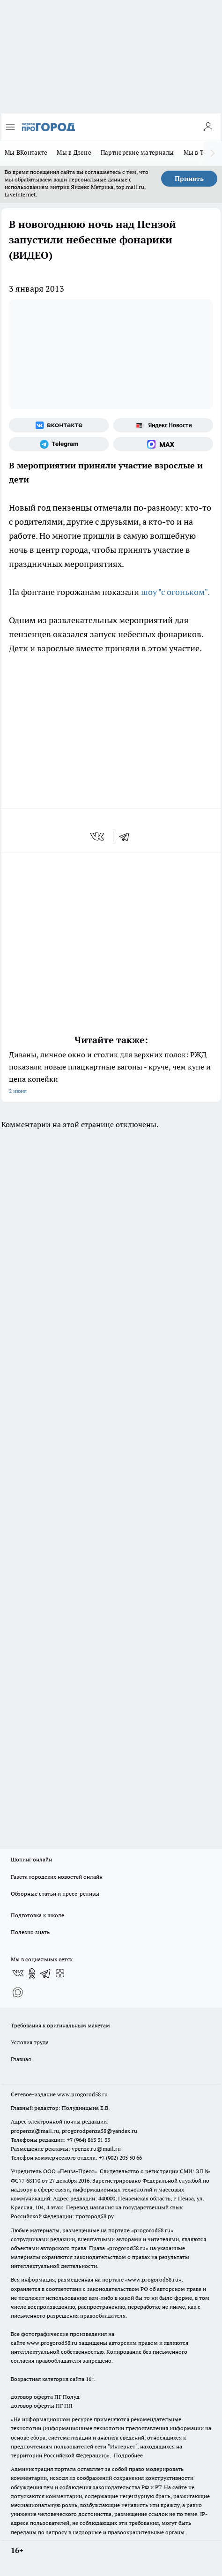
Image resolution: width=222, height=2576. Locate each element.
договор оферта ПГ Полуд (45, 2396)
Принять (189, 178)
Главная (21, 2059)
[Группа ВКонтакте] (59, 425)
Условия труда (30, 2042)
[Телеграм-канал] (59, 444)
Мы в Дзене (74, 152)
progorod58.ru (152, 2230)
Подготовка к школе (37, 1915)
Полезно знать (30, 1932)
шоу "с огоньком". (175, 592)
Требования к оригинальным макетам (60, 2025)
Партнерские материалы (137, 152)
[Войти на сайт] (208, 127)
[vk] (98, 836)
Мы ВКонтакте (26, 152)
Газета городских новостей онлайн (57, 1876)
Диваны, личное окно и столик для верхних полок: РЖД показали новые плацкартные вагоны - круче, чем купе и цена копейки (111, 1073)
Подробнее (128, 2455)
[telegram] (127, 836)
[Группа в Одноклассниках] (32, 1973)
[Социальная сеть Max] (163, 444)
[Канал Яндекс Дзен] (60, 1973)
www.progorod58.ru (82, 2094)
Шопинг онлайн (31, 1859)
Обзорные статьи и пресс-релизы (55, 1893)
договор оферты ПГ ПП (42, 2405)
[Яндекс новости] (163, 425)
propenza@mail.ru (35, 2130)
